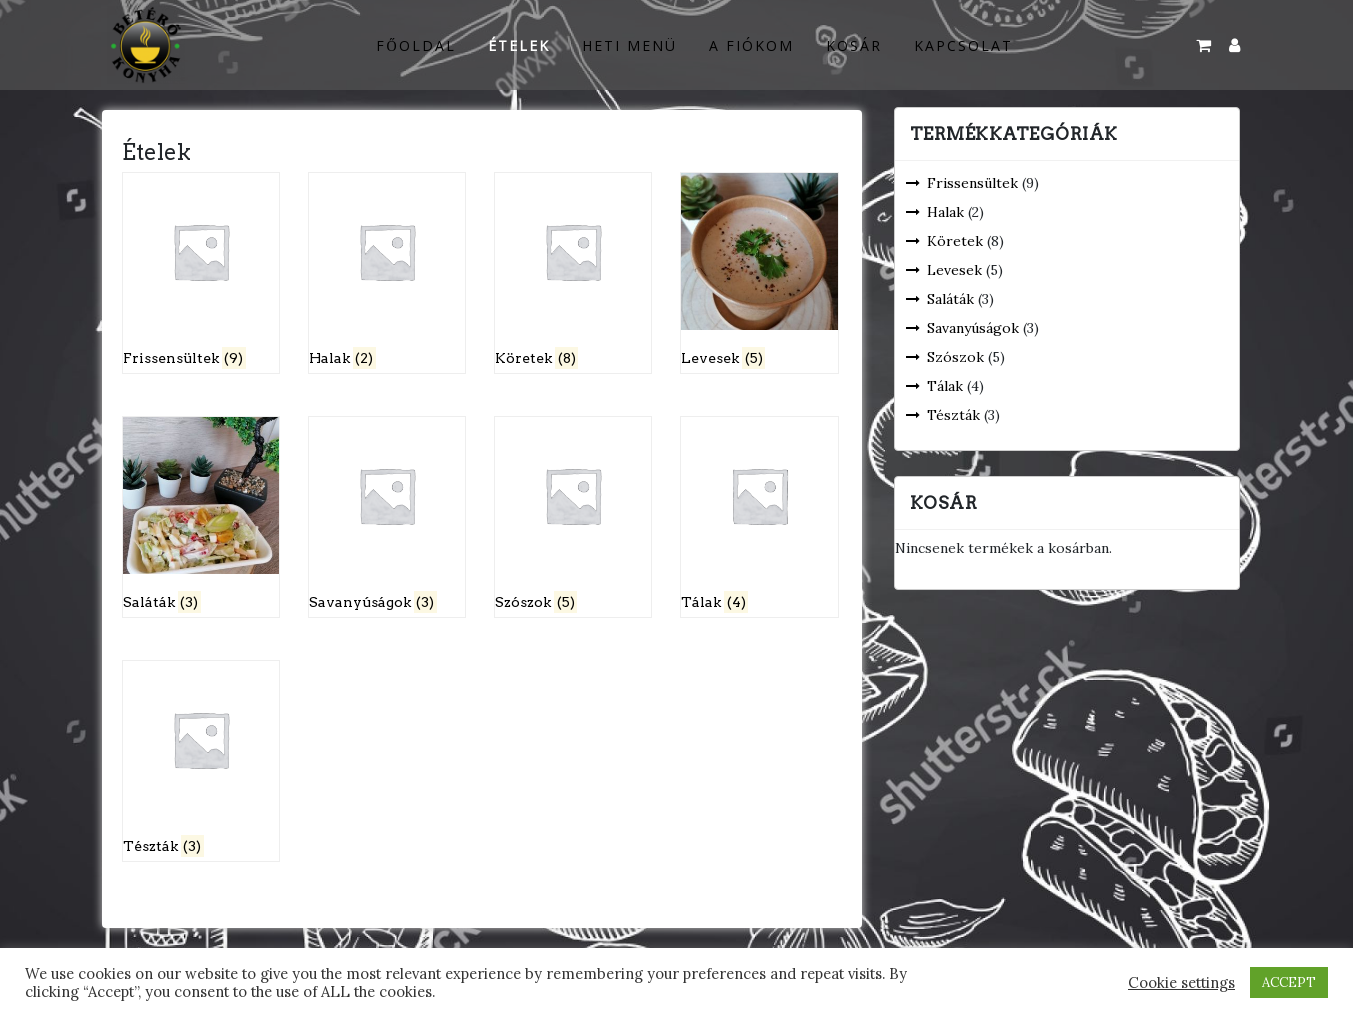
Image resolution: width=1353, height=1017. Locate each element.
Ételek (519, 45)
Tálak (945, 386)
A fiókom (751, 45)
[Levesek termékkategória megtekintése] (759, 273)
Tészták (953, 415)
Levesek (954, 270)
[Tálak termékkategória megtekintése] (759, 517)
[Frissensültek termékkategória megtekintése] (201, 273)
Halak (945, 212)
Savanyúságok (973, 328)
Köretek (955, 241)
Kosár (854, 45)
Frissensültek (972, 183)
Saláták (950, 299)
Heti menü (629, 45)
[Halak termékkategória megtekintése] (387, 273)
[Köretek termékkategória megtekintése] (573, 273)
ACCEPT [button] (1289, 982)
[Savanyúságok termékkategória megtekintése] (387, 517)
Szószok (955, 357)
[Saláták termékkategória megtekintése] (201, 517)
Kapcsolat (963, 45)
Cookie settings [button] (1181, 983)
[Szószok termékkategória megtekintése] (573, 517)
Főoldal (415, 45)
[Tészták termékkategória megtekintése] (201, 761)
